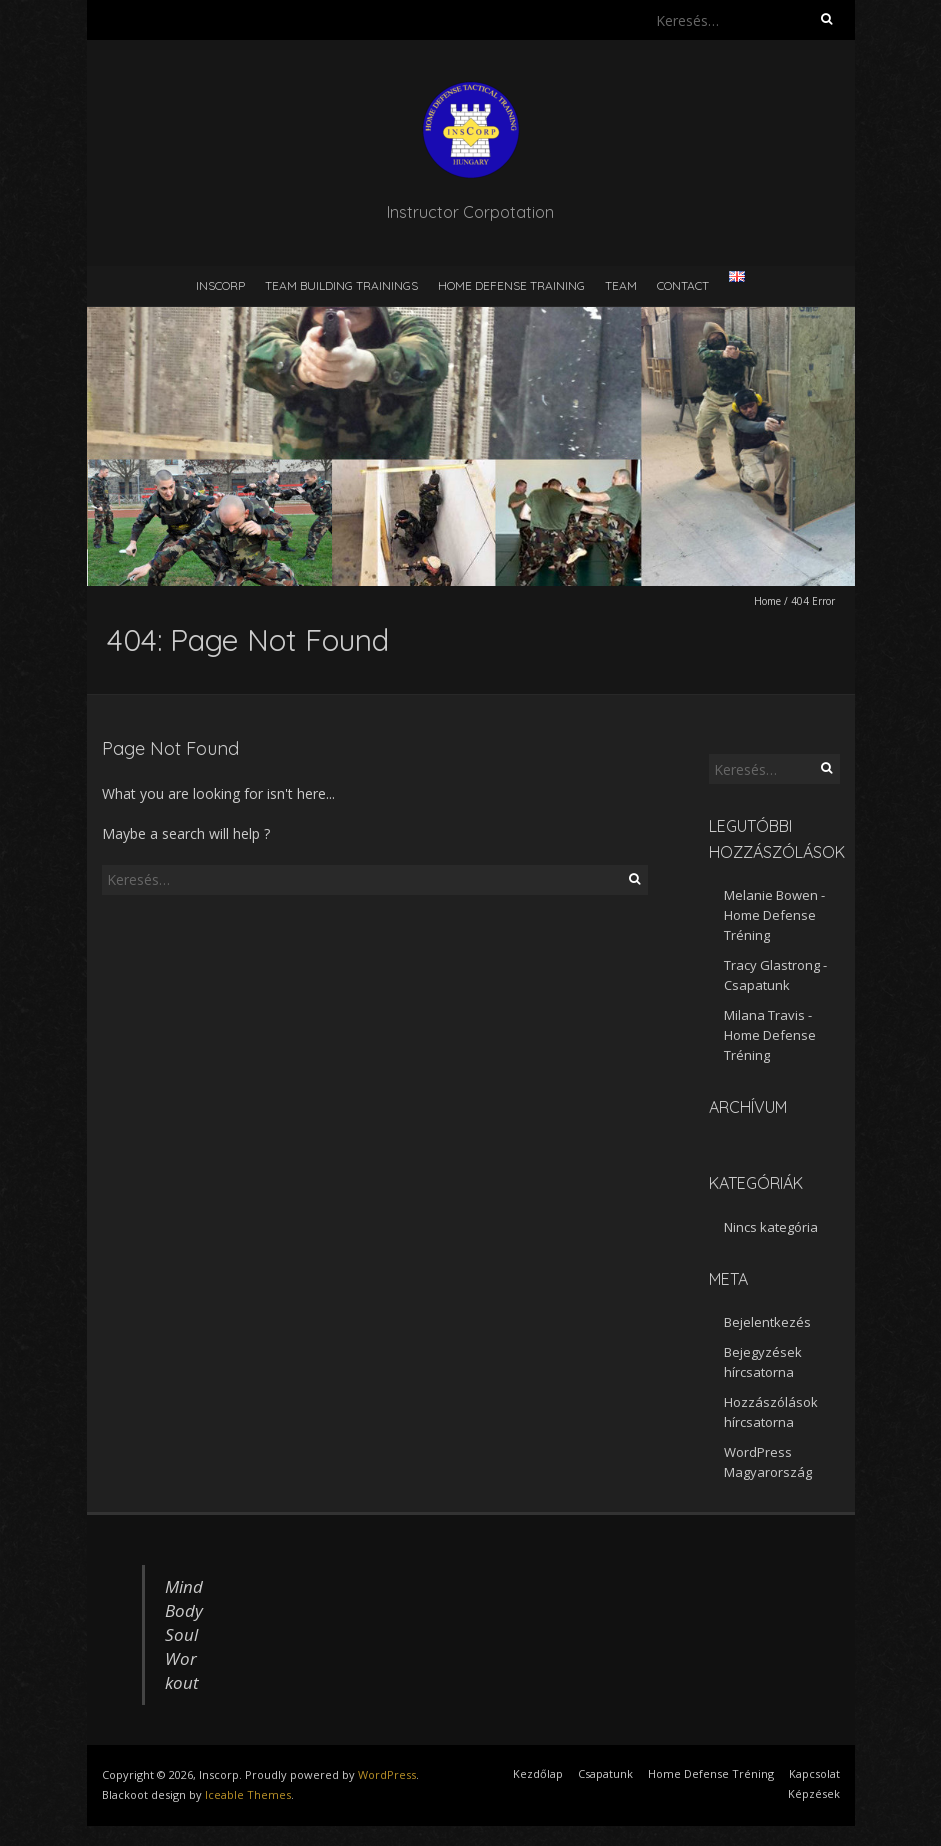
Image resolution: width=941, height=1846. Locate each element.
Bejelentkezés (767, 1322)
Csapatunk (757, 985)
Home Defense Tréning (711, 1773)
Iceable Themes (248, 1794)
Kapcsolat (814, 1773)
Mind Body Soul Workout (184, 1634)
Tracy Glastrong (772, 965)
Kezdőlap (538, 1773)
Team (621, 285)
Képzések (814, 1793)
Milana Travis (764, 1015)
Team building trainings (341, 285)
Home (767, 601)
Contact (683, 285)
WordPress (387, 1774)
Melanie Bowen (771, 895)
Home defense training (511, 285)
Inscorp (220, 285)
